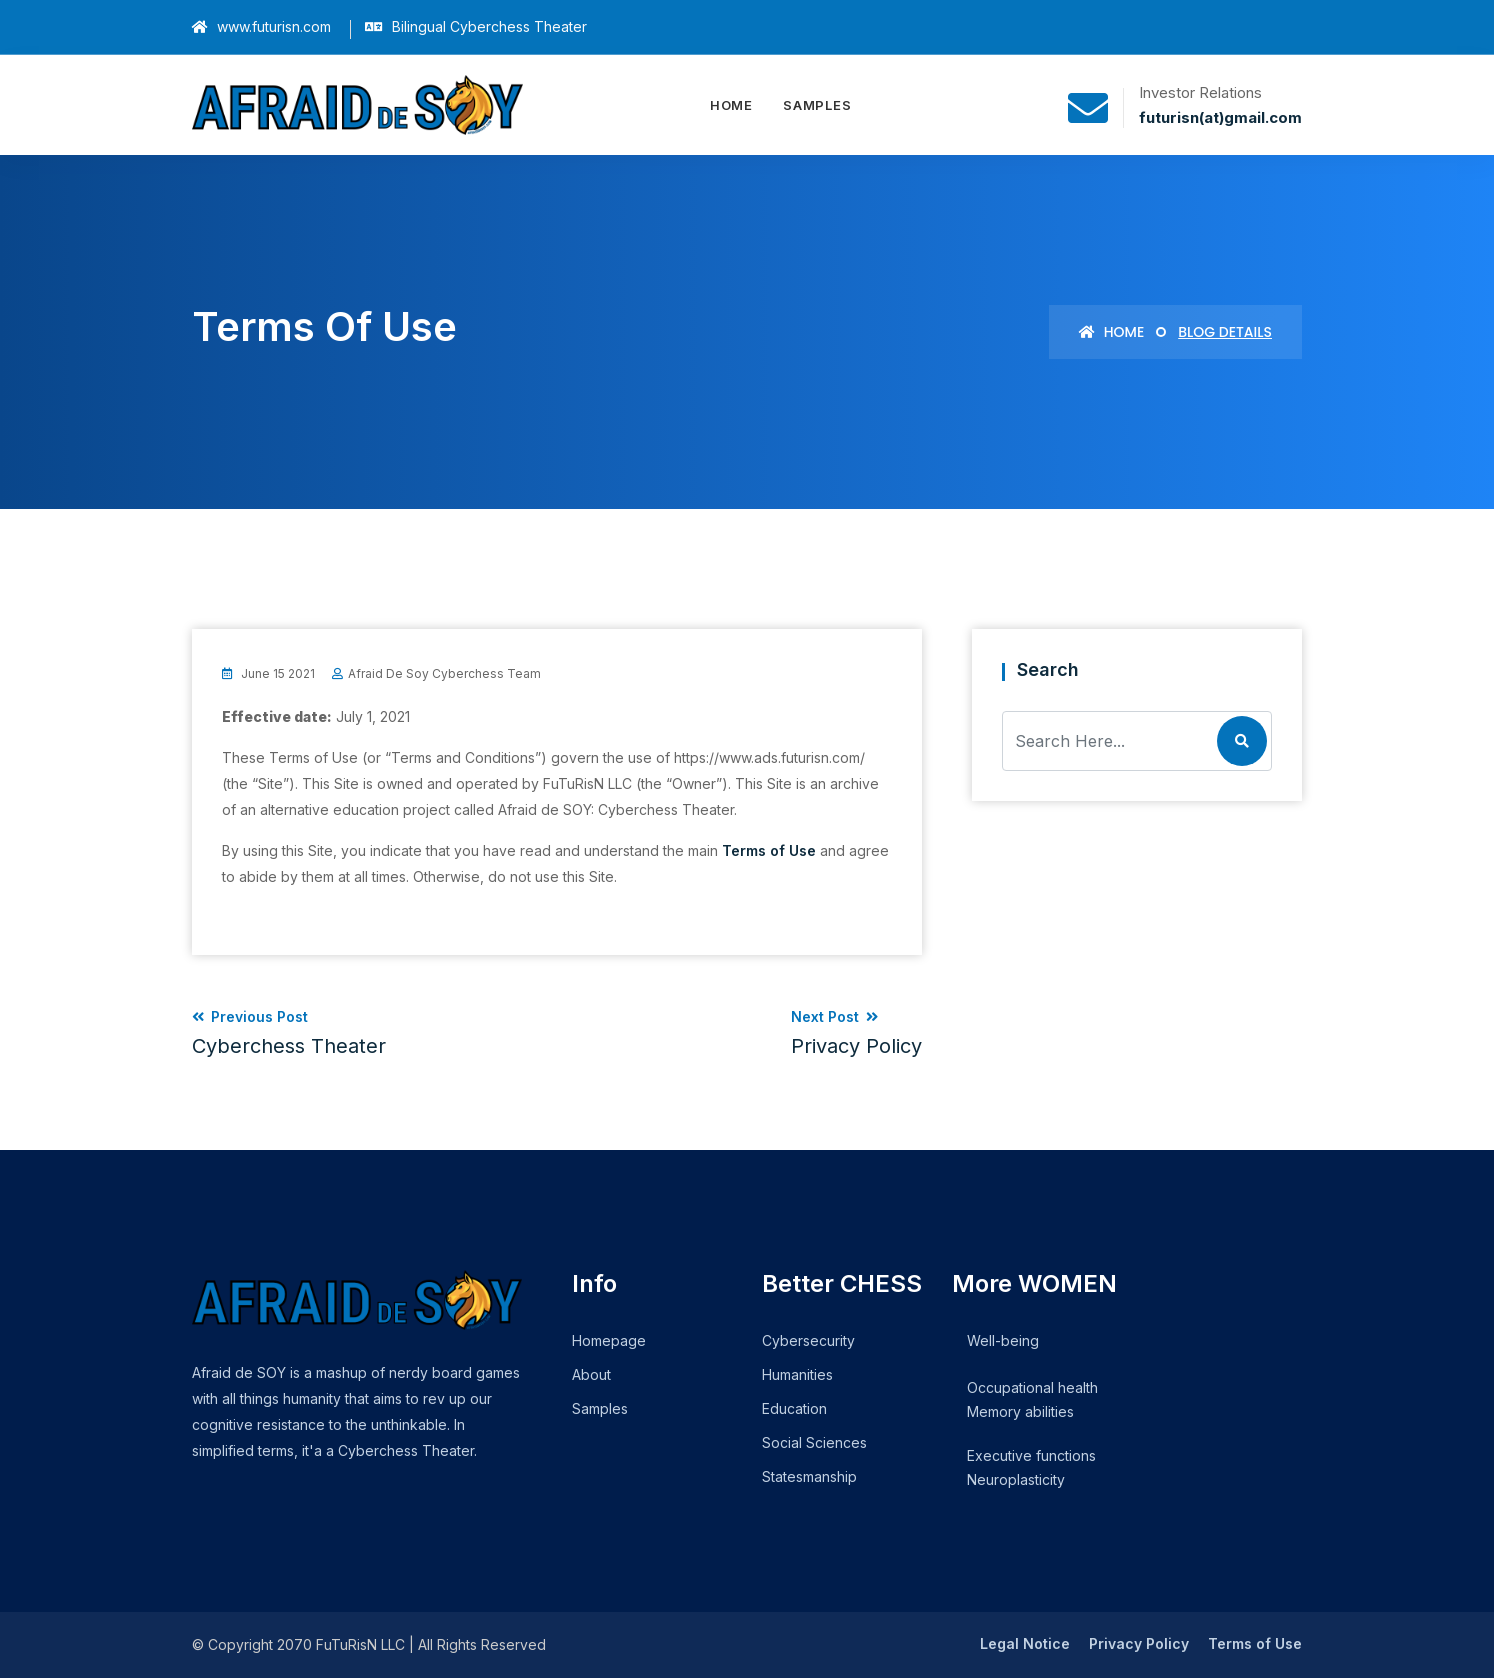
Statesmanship (809, 1476)
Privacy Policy (1139, 1643)
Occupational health (1032, 1387)
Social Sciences (814, 1442)
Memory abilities (1020, 1411)
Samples (817, 105)
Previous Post (289, 1033)
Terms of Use (769, 850)
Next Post (856, 1033)
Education (794, 1408)
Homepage (609, 1340)
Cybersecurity (808, 1340)
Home (731, 105)
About (591, 1374)
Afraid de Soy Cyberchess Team (444, 673)
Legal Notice (1025, 1643)
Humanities (797, 1374)
